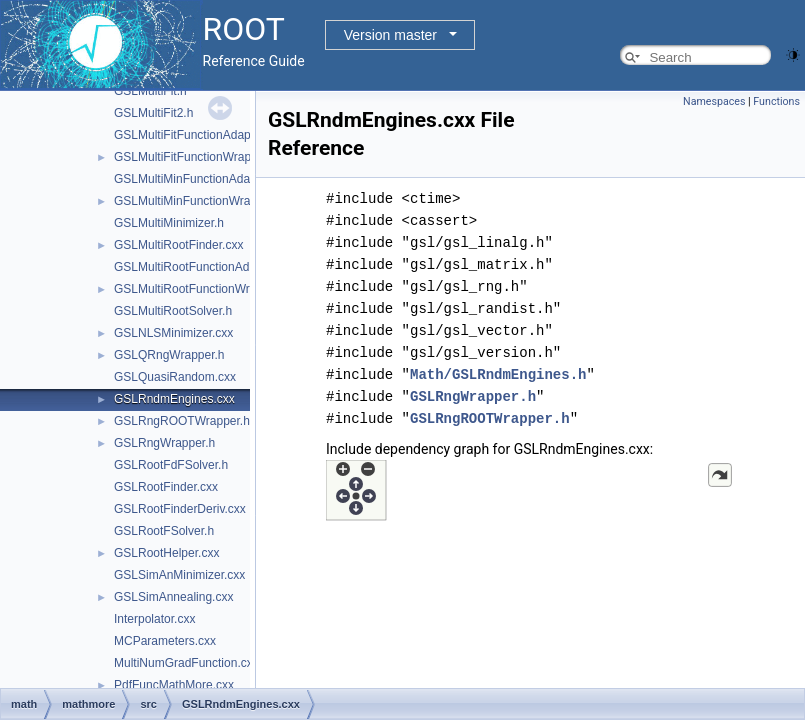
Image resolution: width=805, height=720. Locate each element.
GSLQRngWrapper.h (169, 355)
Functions (776, 101)
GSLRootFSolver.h (164, 531)
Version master (390, 35)
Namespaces (714, 101)
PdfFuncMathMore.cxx (174, 685)
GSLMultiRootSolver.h (173, 311)
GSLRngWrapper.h (164, 443)
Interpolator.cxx (154, 619)
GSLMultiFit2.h (153, 113)
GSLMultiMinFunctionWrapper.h (199, 201)
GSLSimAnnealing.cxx (173, 597)
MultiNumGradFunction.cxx (186, 663)
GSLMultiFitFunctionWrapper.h (196, 157)
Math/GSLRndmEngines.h (498, 374)
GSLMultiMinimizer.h (169, 223)
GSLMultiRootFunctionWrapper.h (202, 289)
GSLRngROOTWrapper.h (182, 421)
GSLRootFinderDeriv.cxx (180, 509)
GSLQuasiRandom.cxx (175, 377)
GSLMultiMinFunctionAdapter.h (197, 179)
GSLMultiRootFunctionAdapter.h (200, 267)
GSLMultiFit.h (150, 91)
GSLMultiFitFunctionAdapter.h (194, 135)
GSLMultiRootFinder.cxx (178, 245)
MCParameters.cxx (165, 641)
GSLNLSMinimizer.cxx (173, 333)
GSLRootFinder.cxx (166, 487)
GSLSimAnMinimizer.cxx (179, 575)
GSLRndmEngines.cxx (174, 399)
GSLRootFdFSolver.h (171, 465)
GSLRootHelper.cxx (166, 553)
